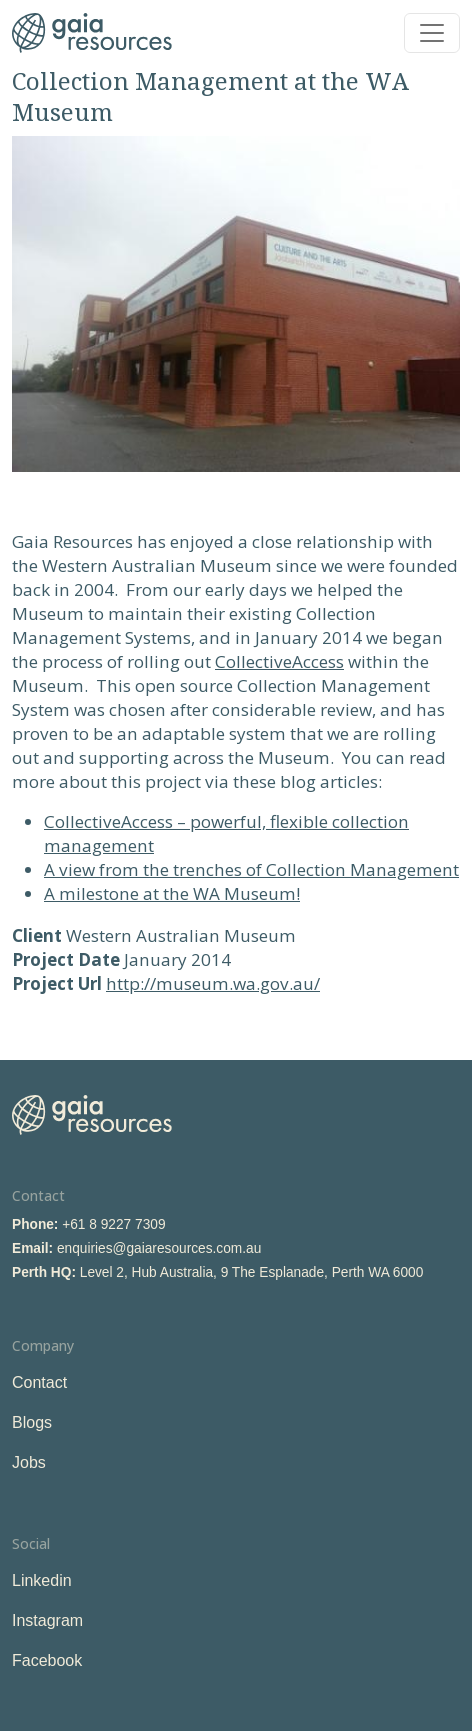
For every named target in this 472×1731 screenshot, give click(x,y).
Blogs (32, 1422)
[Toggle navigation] (432, 33)
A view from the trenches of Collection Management (251, 869)
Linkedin (42, 1580)
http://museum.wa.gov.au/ (213, 983)
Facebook (47, 1660)
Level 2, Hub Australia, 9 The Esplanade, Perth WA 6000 (252, 1272)
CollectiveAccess (279, 661)
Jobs (29, 1462)
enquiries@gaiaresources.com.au (159, 1248)
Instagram (47, 1620)
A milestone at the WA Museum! (172, 893)
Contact (39, 1382)
